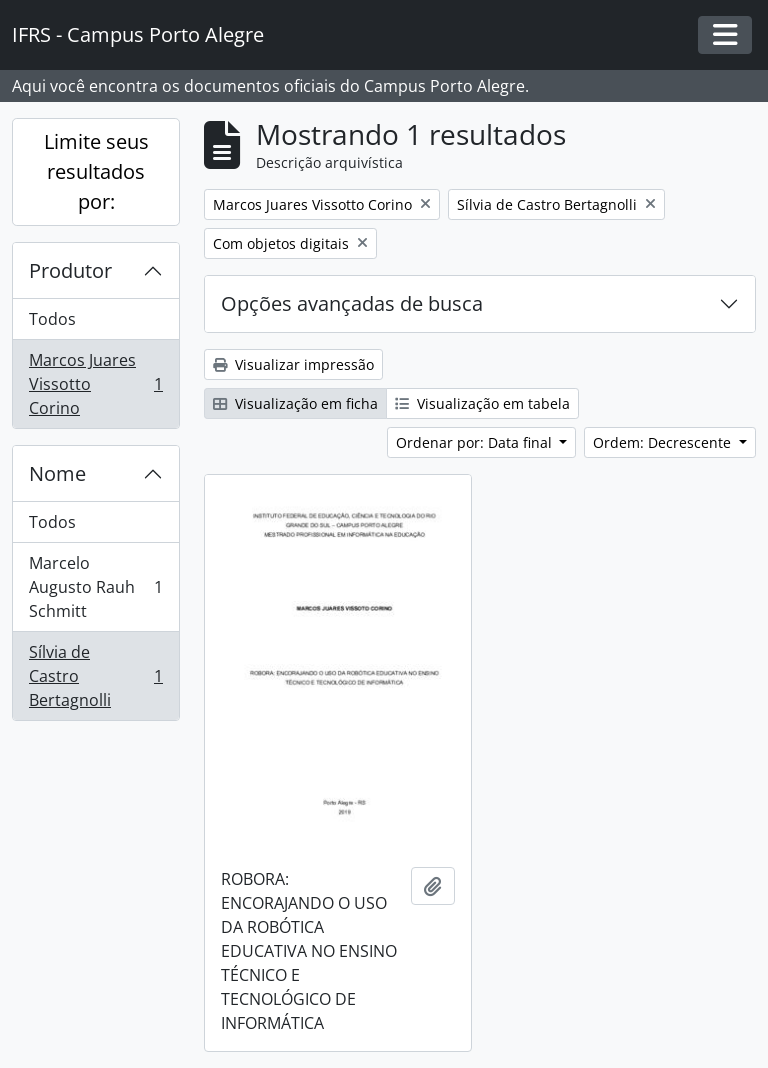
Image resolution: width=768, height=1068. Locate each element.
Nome (57, 473)
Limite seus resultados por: (96, 171)
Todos (52, 319)
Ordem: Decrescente (664, 442)
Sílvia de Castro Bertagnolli (95, 676)
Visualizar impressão (293, 364)
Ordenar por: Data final (476, 442)
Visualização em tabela (482, 403)
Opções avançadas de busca (352, 303)
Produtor (70, 270)
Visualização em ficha (295, 403)
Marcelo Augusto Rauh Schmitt (95, 587)
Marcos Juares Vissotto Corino (95, 384)
